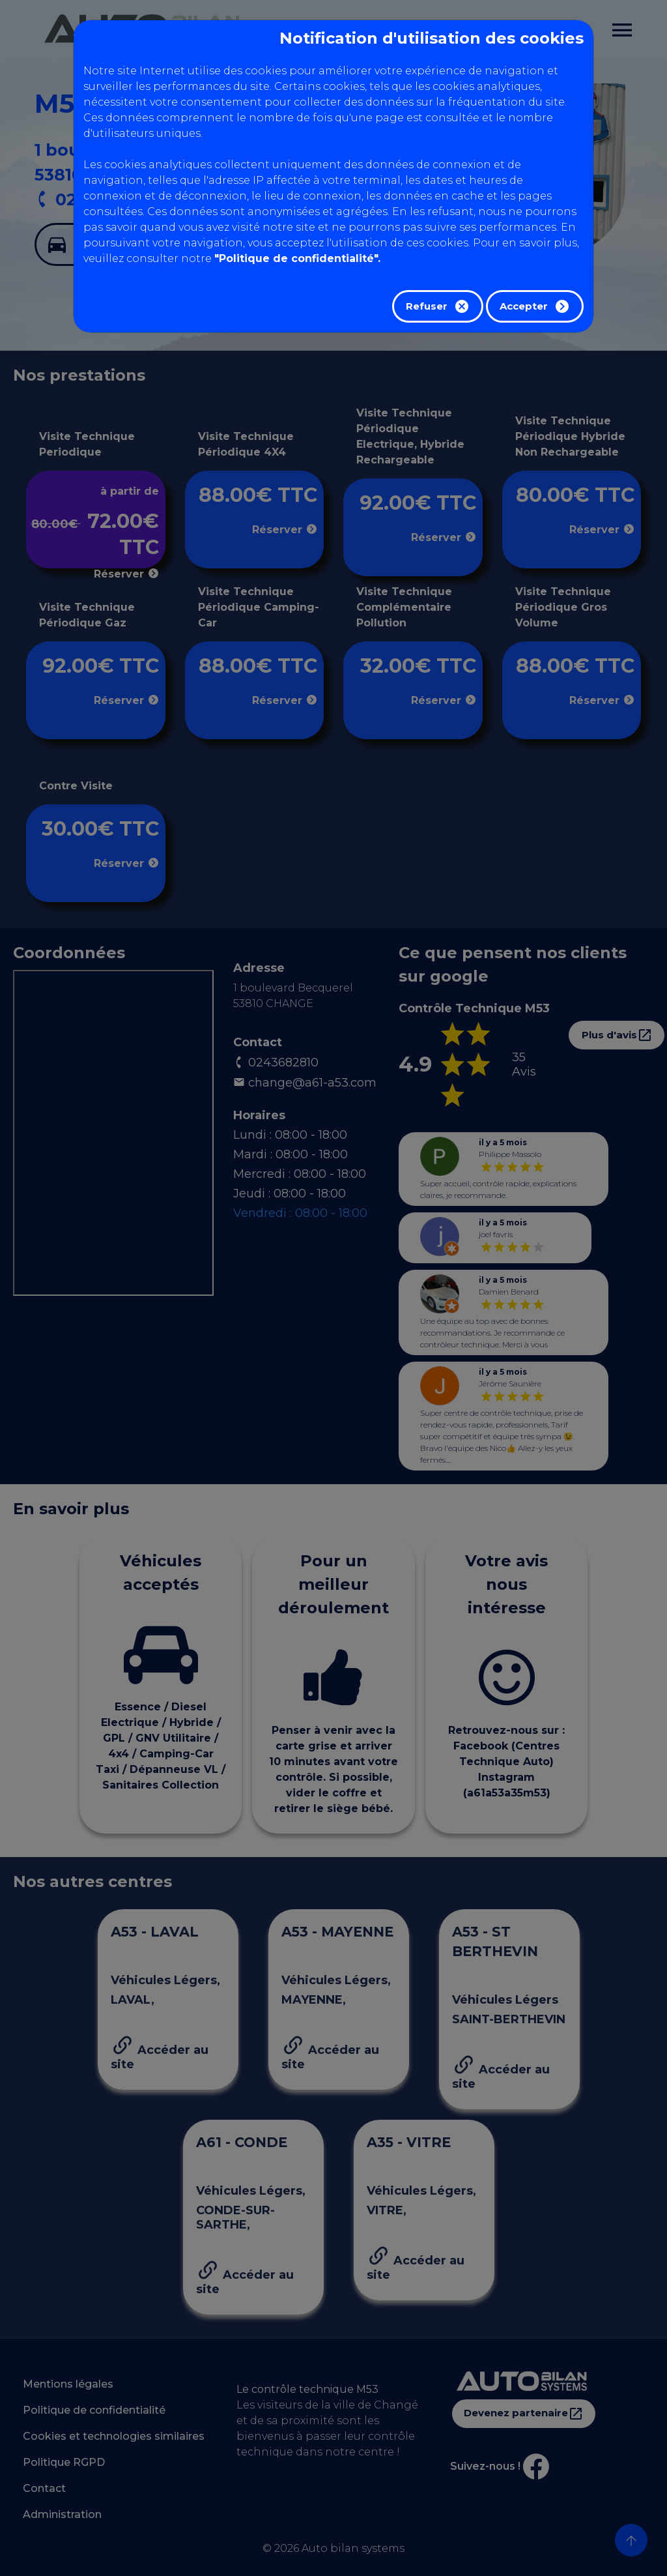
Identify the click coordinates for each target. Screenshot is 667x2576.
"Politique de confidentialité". (297, 258)
